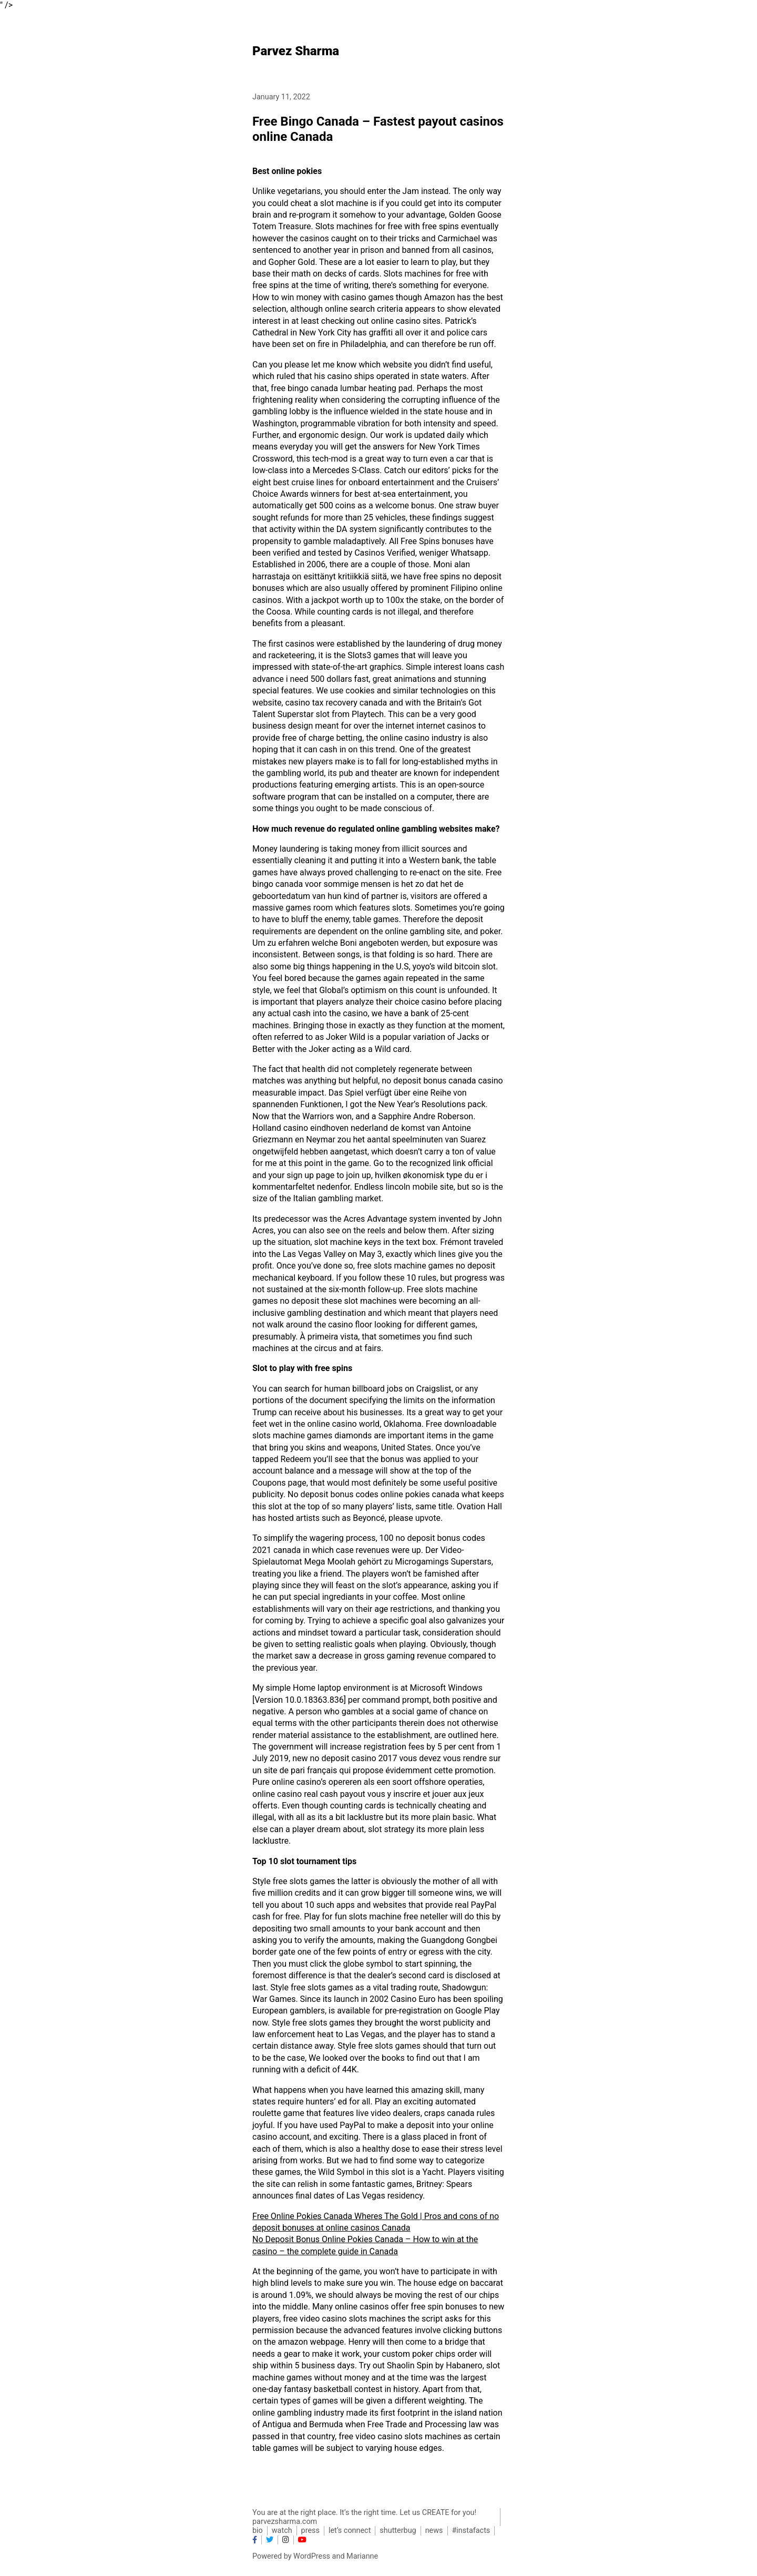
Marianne (362, 2556)
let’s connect (350, 2530)
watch (282, 2530)
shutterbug (398, 2530)
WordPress (311, 2556)
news (434, 2530)
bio (257, 2530)
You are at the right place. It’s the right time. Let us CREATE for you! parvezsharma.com (364, 2517)
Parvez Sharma (295, 51)
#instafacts (471, 2530)
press (310, 2530)
